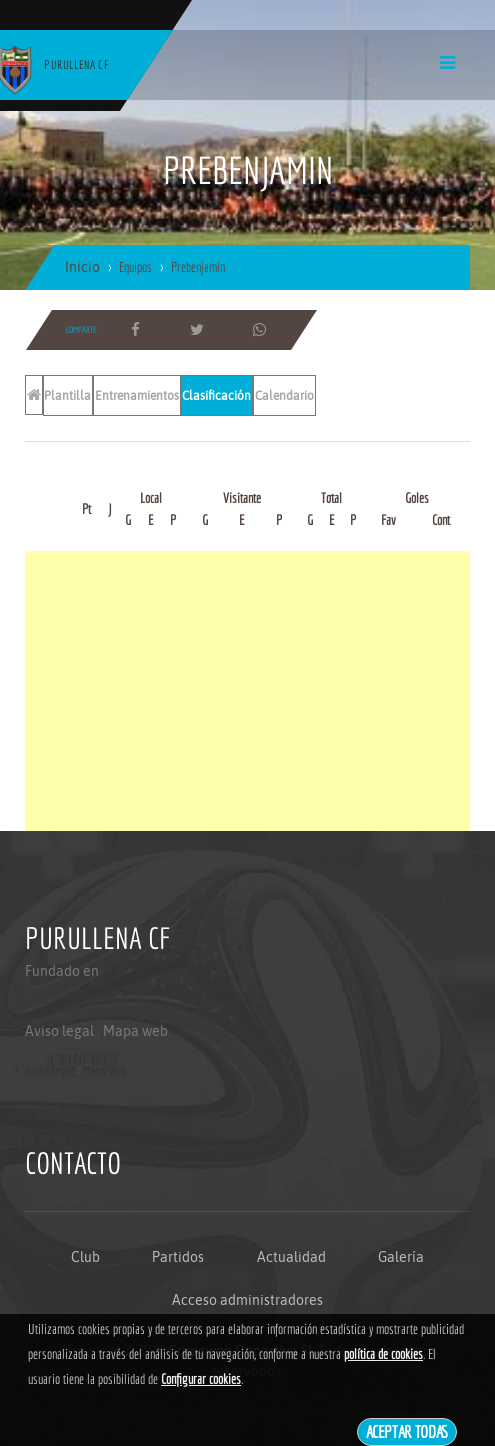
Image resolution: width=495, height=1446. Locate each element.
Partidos (178, 1257)
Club (85, 1257)
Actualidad (291, 1257)
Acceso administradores (247, 1300)
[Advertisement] (247, 691)
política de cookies (383, 1354)
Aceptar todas (407, 1431)
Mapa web (135, 1031)
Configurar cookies (201, 1379)
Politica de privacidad (70, 1111)
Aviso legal (59, 1031)
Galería (401, 1257)
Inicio (82, 267)
